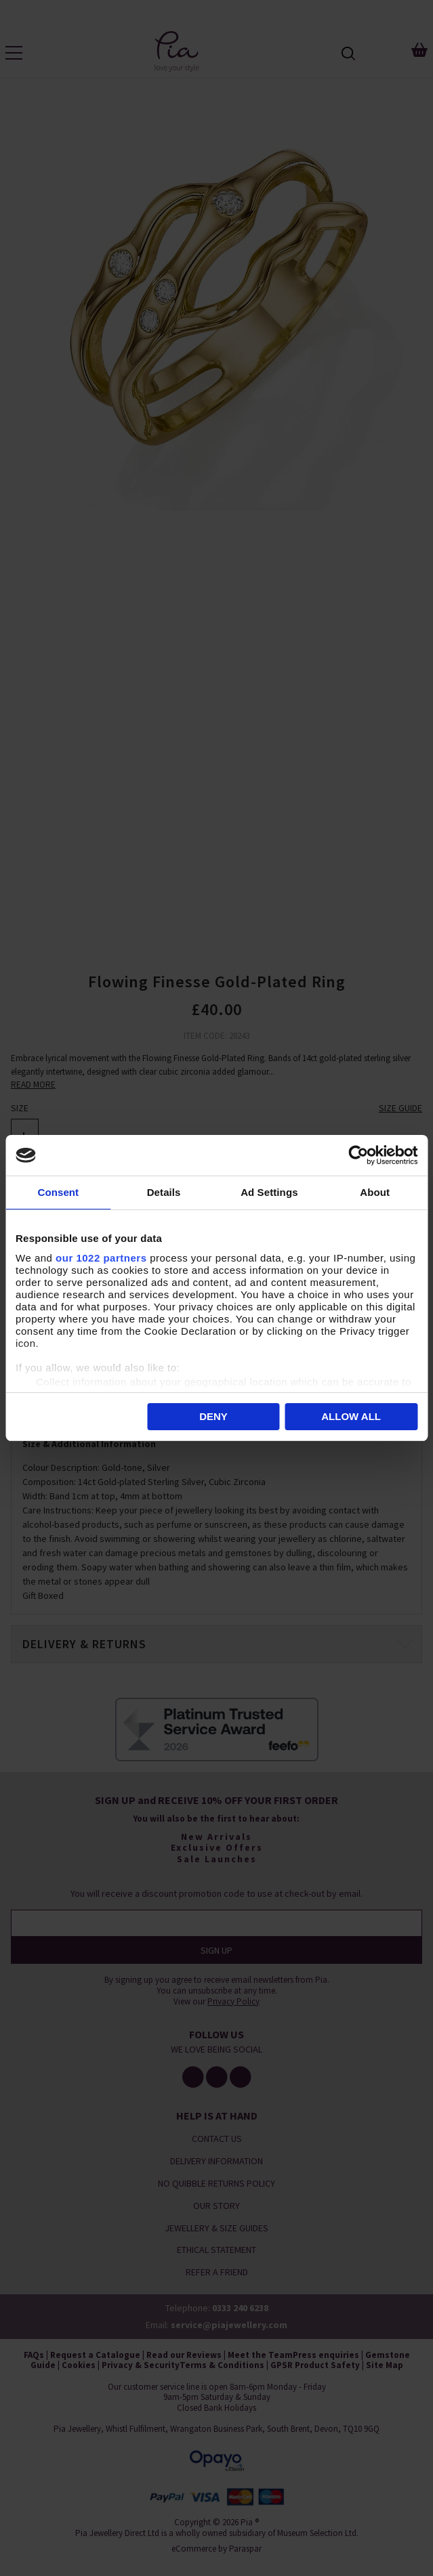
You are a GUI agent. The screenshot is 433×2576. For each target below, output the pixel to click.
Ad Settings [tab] (269, 1192)
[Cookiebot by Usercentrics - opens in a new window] (358, 1155)
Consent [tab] (58, 1192)
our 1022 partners (101, 1258)
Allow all (351, 1416)
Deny (213, 1416)
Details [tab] (164, 1192)
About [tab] (375, 1192)
